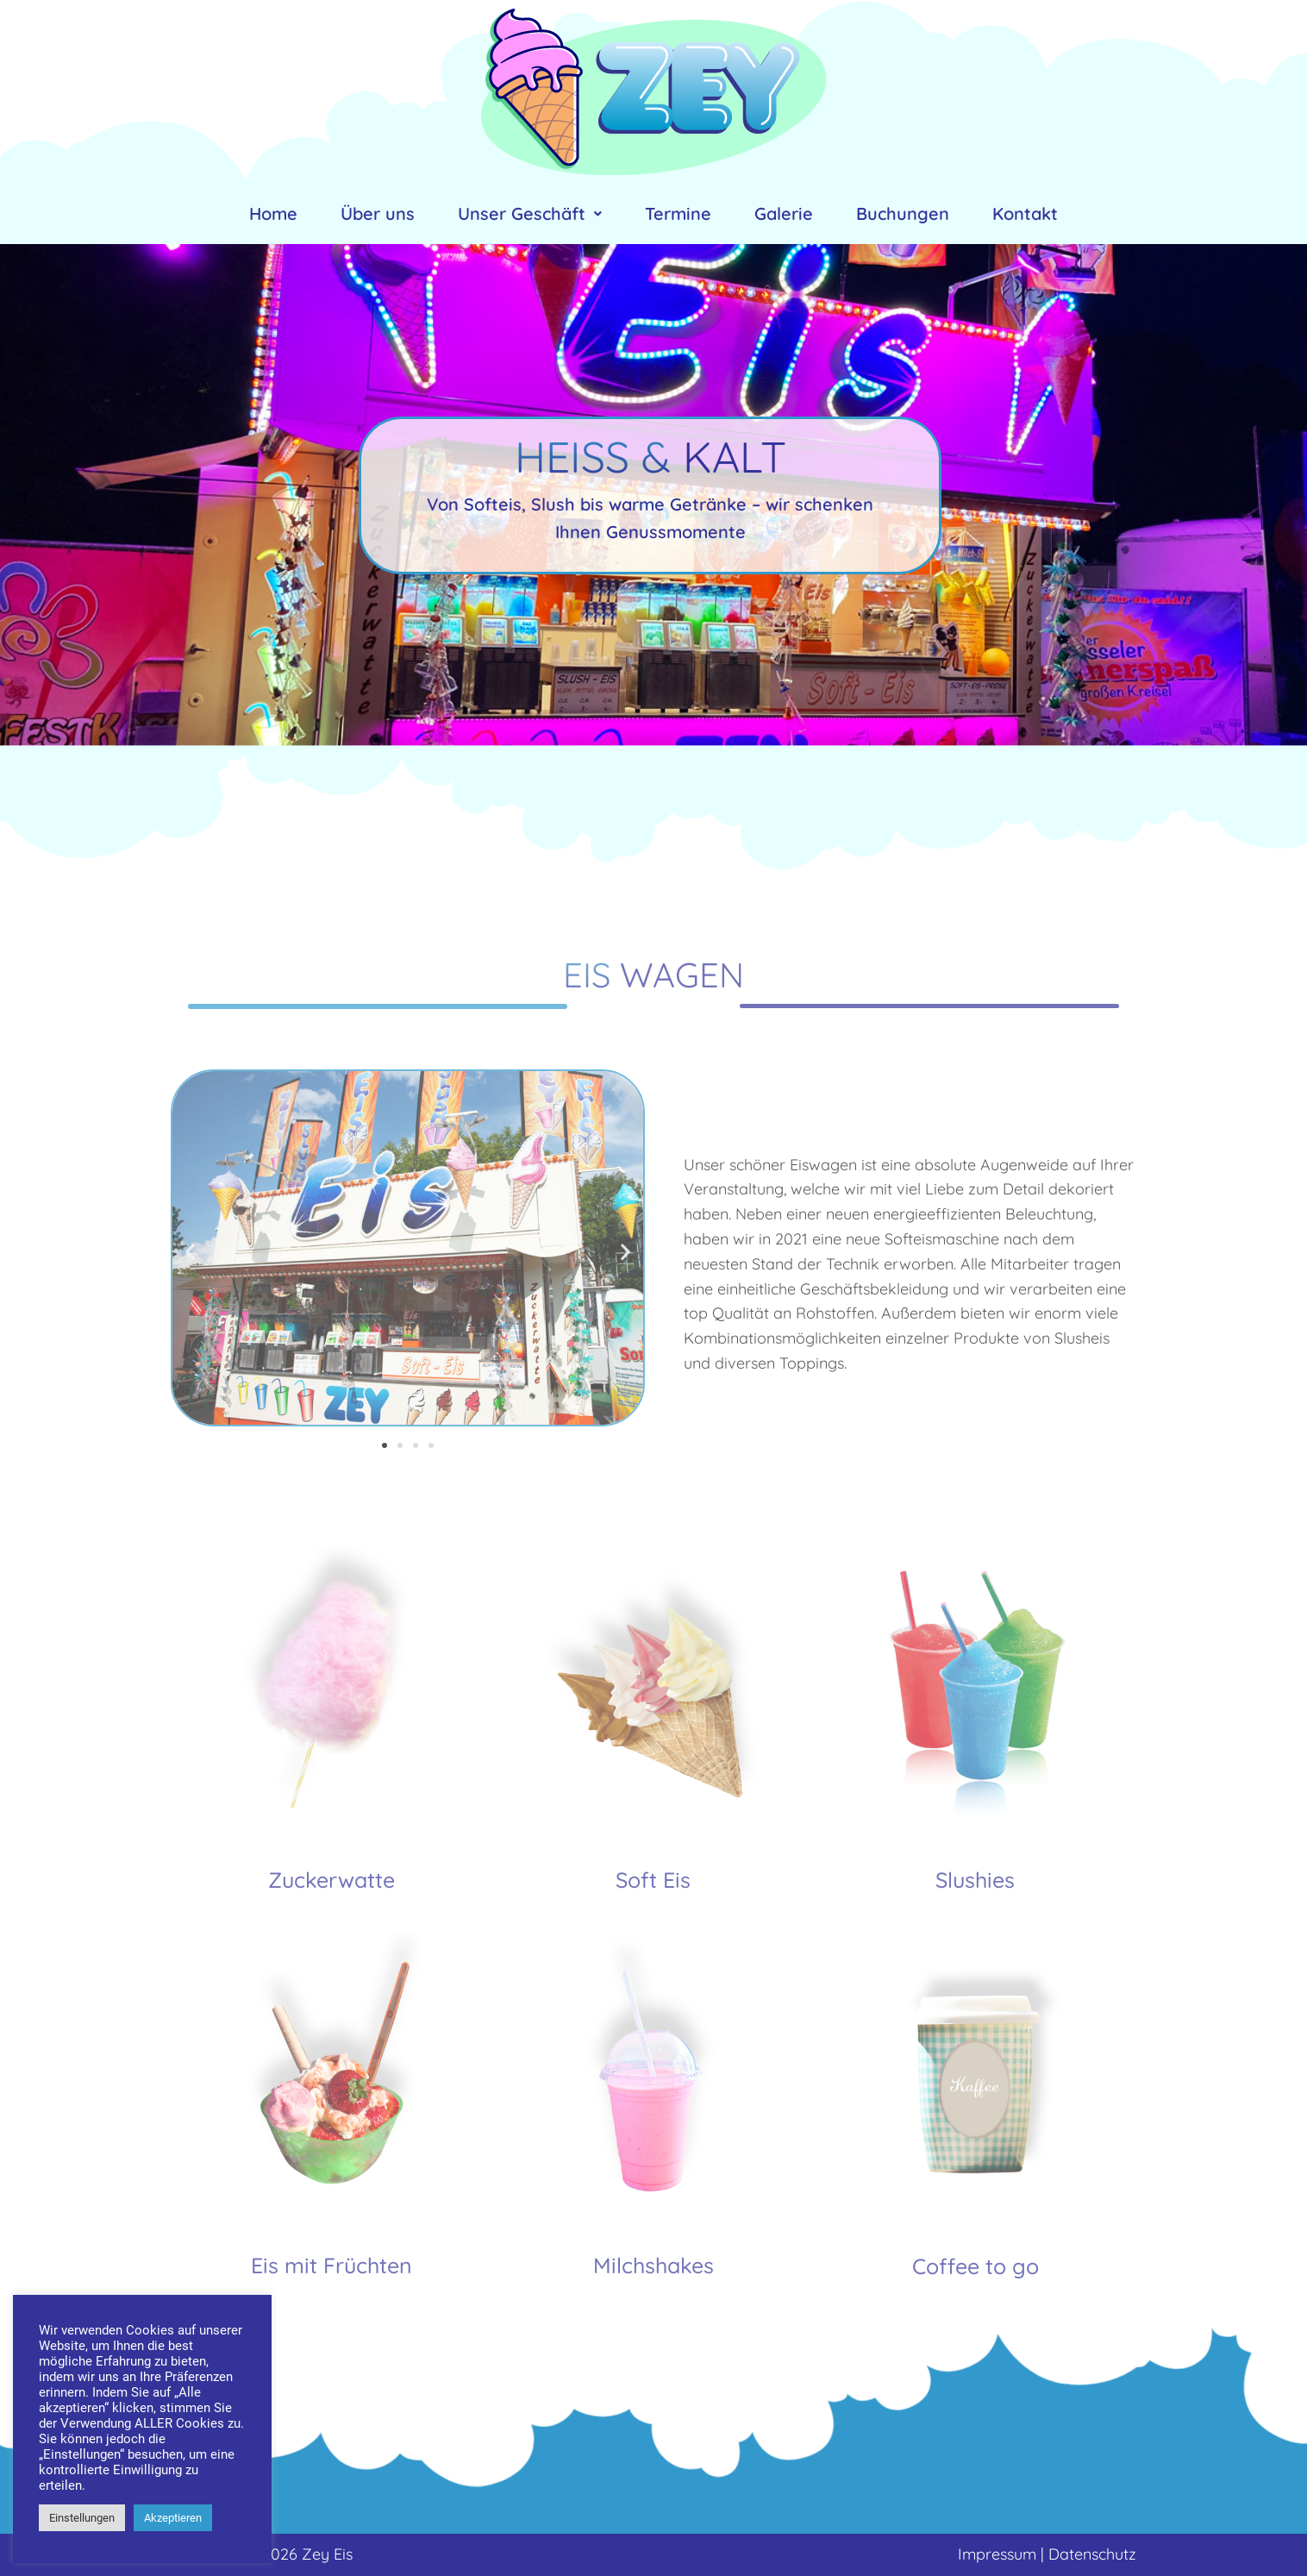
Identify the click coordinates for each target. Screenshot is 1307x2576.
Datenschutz (1092, 2554)
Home (273, 213)
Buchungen (902, 213)
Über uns (378, 213)
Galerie (783, 213)
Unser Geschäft (530, 213)
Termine (678, 213)
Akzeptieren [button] (173, 2517)
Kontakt (1025, 213)
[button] (384, 1445)
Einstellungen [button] (82, 2517)
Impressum (997, 2554)
